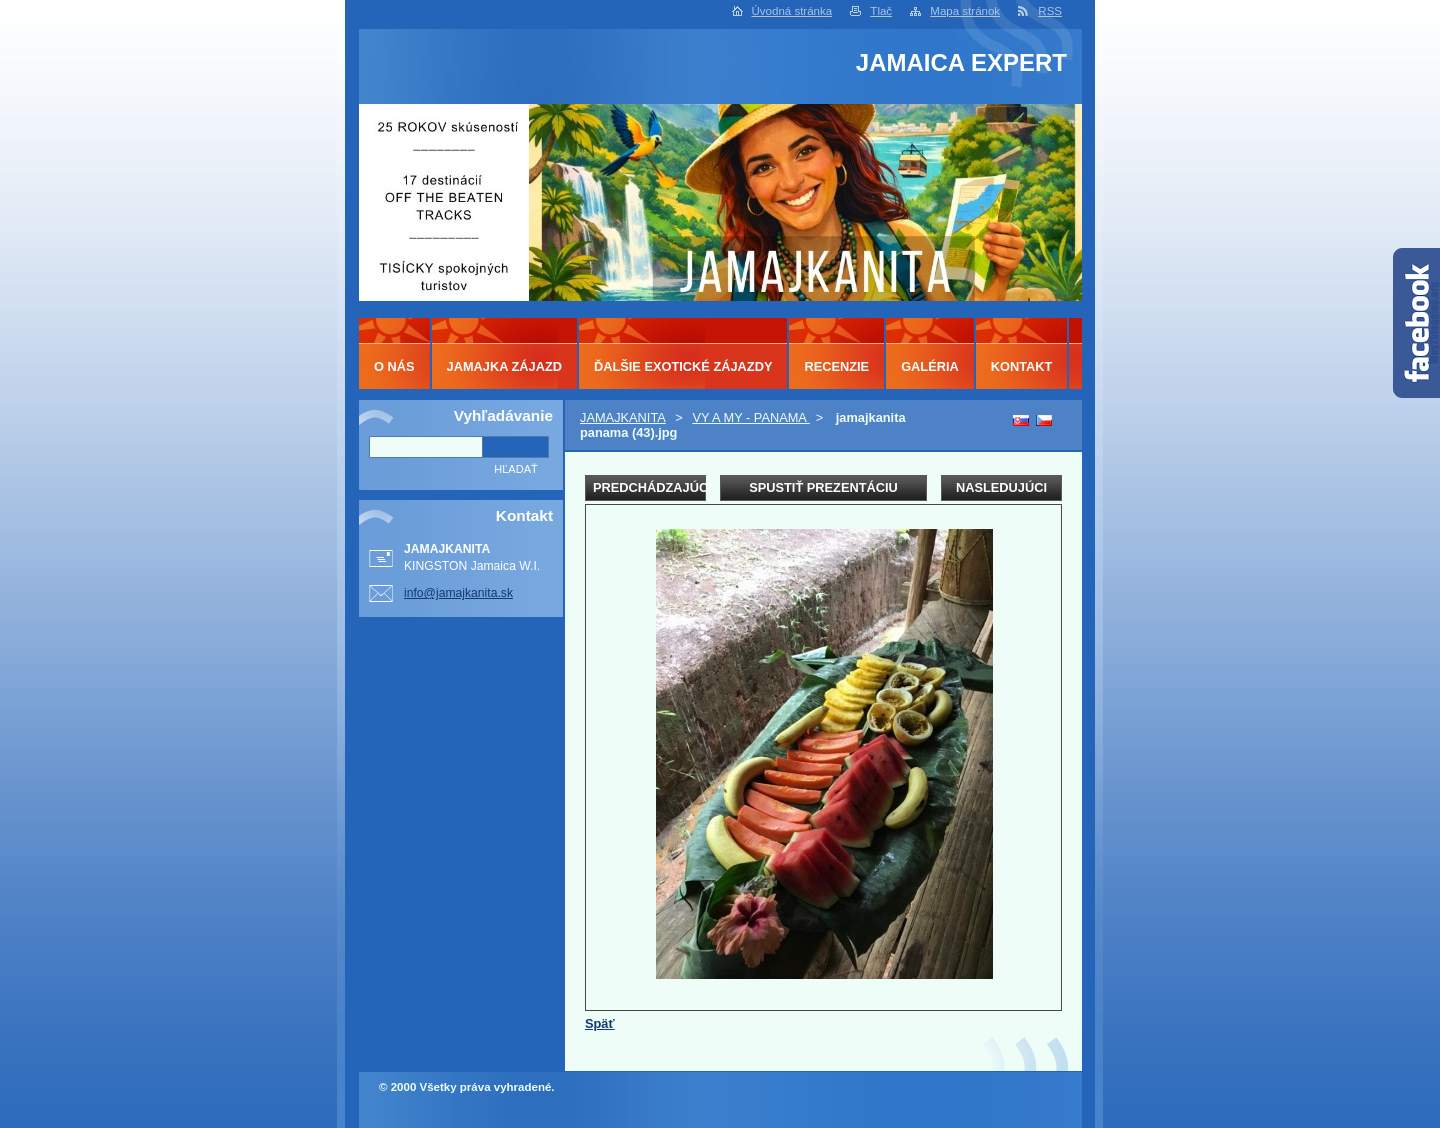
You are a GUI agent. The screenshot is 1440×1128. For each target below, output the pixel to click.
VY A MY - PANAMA (750, 417)
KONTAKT (1022, 366)
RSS (1050, 11)
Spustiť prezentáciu (823, 487)
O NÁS (394, 366)
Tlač (881, 11)
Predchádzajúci (649, 487)
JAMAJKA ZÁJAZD (504, 366)
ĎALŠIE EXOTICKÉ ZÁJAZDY (683, 366)
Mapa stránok (965, 11)
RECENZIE (836, 366)
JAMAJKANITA (623, 417)
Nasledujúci (1001, 487)
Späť (600, 1023)
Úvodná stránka (792, 11)
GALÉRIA (930, 366)
